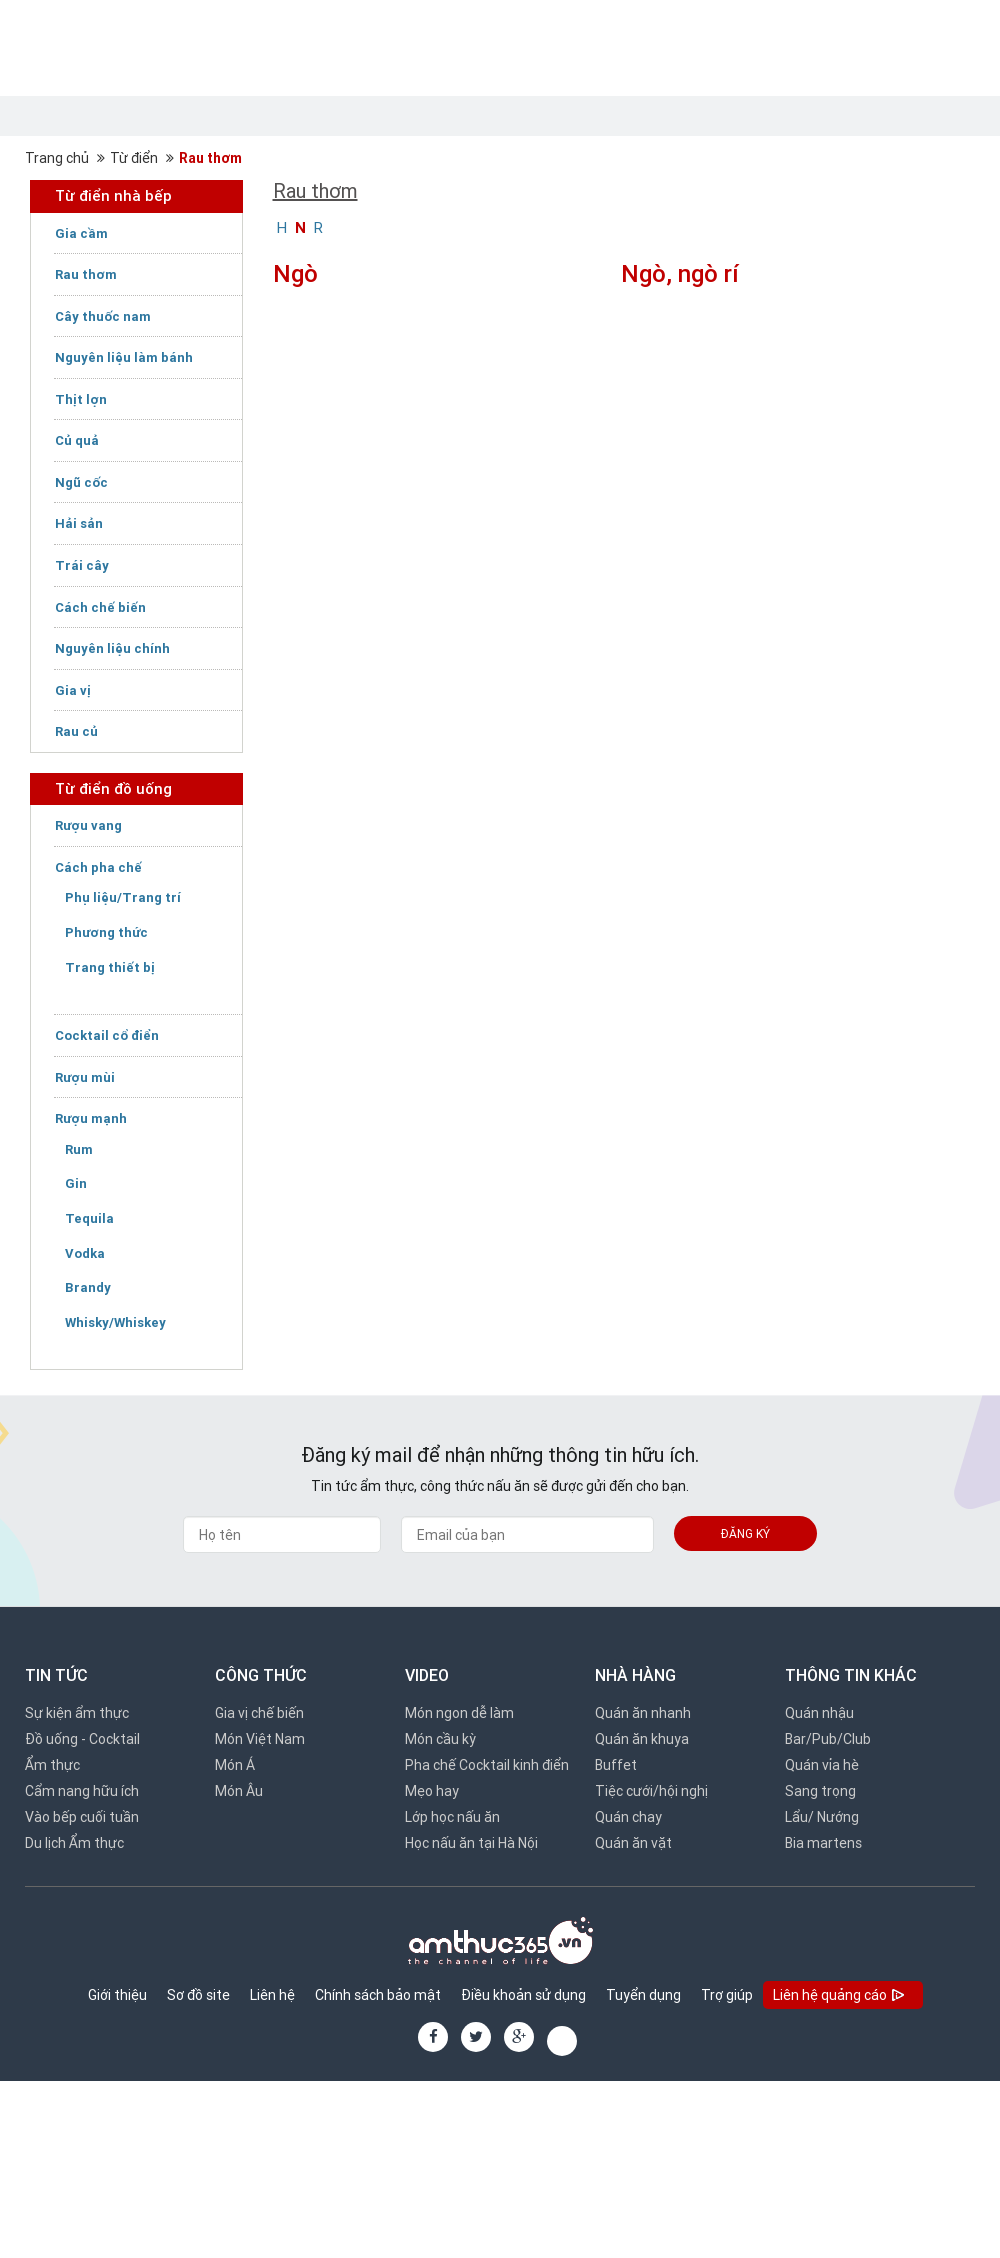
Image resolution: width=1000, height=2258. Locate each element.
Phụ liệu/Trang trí (123, 897)
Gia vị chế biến (259, 1713)
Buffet (616, 1765)
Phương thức (106, 932)
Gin (76, 1183)
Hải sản (79, 523)
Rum (79, 1149)
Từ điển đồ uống (113, 788)
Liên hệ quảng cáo (840, 1996)
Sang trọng (820, 1791)
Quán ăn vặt (633, 1843)
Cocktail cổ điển (107, 1035)
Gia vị (73, 690)
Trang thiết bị (110, 967)
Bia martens (823, 1843)
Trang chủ (57, 158)
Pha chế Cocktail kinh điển (487, 1765)
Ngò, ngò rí (680, 273)
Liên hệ (272, 1995)
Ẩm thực (52, 1765)
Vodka (85, 1253)
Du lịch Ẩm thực (74, 1843)
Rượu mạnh (91, 1118)
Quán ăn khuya (642, 1739)
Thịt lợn (81, 399)
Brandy (88, 1287)
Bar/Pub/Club (828, 1739)
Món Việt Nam (260, 1739)
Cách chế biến (100, 607)
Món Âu (239, 1791)
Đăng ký (745, 1533)
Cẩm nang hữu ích (82, 1791)
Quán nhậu (819, 1713)
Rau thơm (210, 158)
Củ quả (77, 440)
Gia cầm (81, 233)
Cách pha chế (98, 867)
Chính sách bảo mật (378, 1995)
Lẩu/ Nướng (822, 1817)
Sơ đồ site (198, 1995)
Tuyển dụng (643, 1995)
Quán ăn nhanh (643, 1713)
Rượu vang (88, 825)
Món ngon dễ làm (459, 1713)
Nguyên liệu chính (112, 648)
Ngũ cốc (81, 482)
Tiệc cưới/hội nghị (651, 1791)
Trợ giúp (727, 1995)
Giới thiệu (117, 1995)
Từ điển (134, 158)
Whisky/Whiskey (115, 1322)
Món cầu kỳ (440, 1739)
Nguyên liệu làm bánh (124, 357)
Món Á (235, 1765)
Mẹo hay (432, 1791)
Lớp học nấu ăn (452, 1817)
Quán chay (628, 1817)
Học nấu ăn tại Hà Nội (471, 1843)
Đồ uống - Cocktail (82, 1739)
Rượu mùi (85, 1077)
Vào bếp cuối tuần (82, 1817)
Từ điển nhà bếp (113, 195)
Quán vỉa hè (822, 1765)
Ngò (295, 273)
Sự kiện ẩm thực (77, 1713)
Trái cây (82, 565)
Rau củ (76, 731)
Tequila (89, 1218)
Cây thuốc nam (103, 316)
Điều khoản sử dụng (523, 1995)
